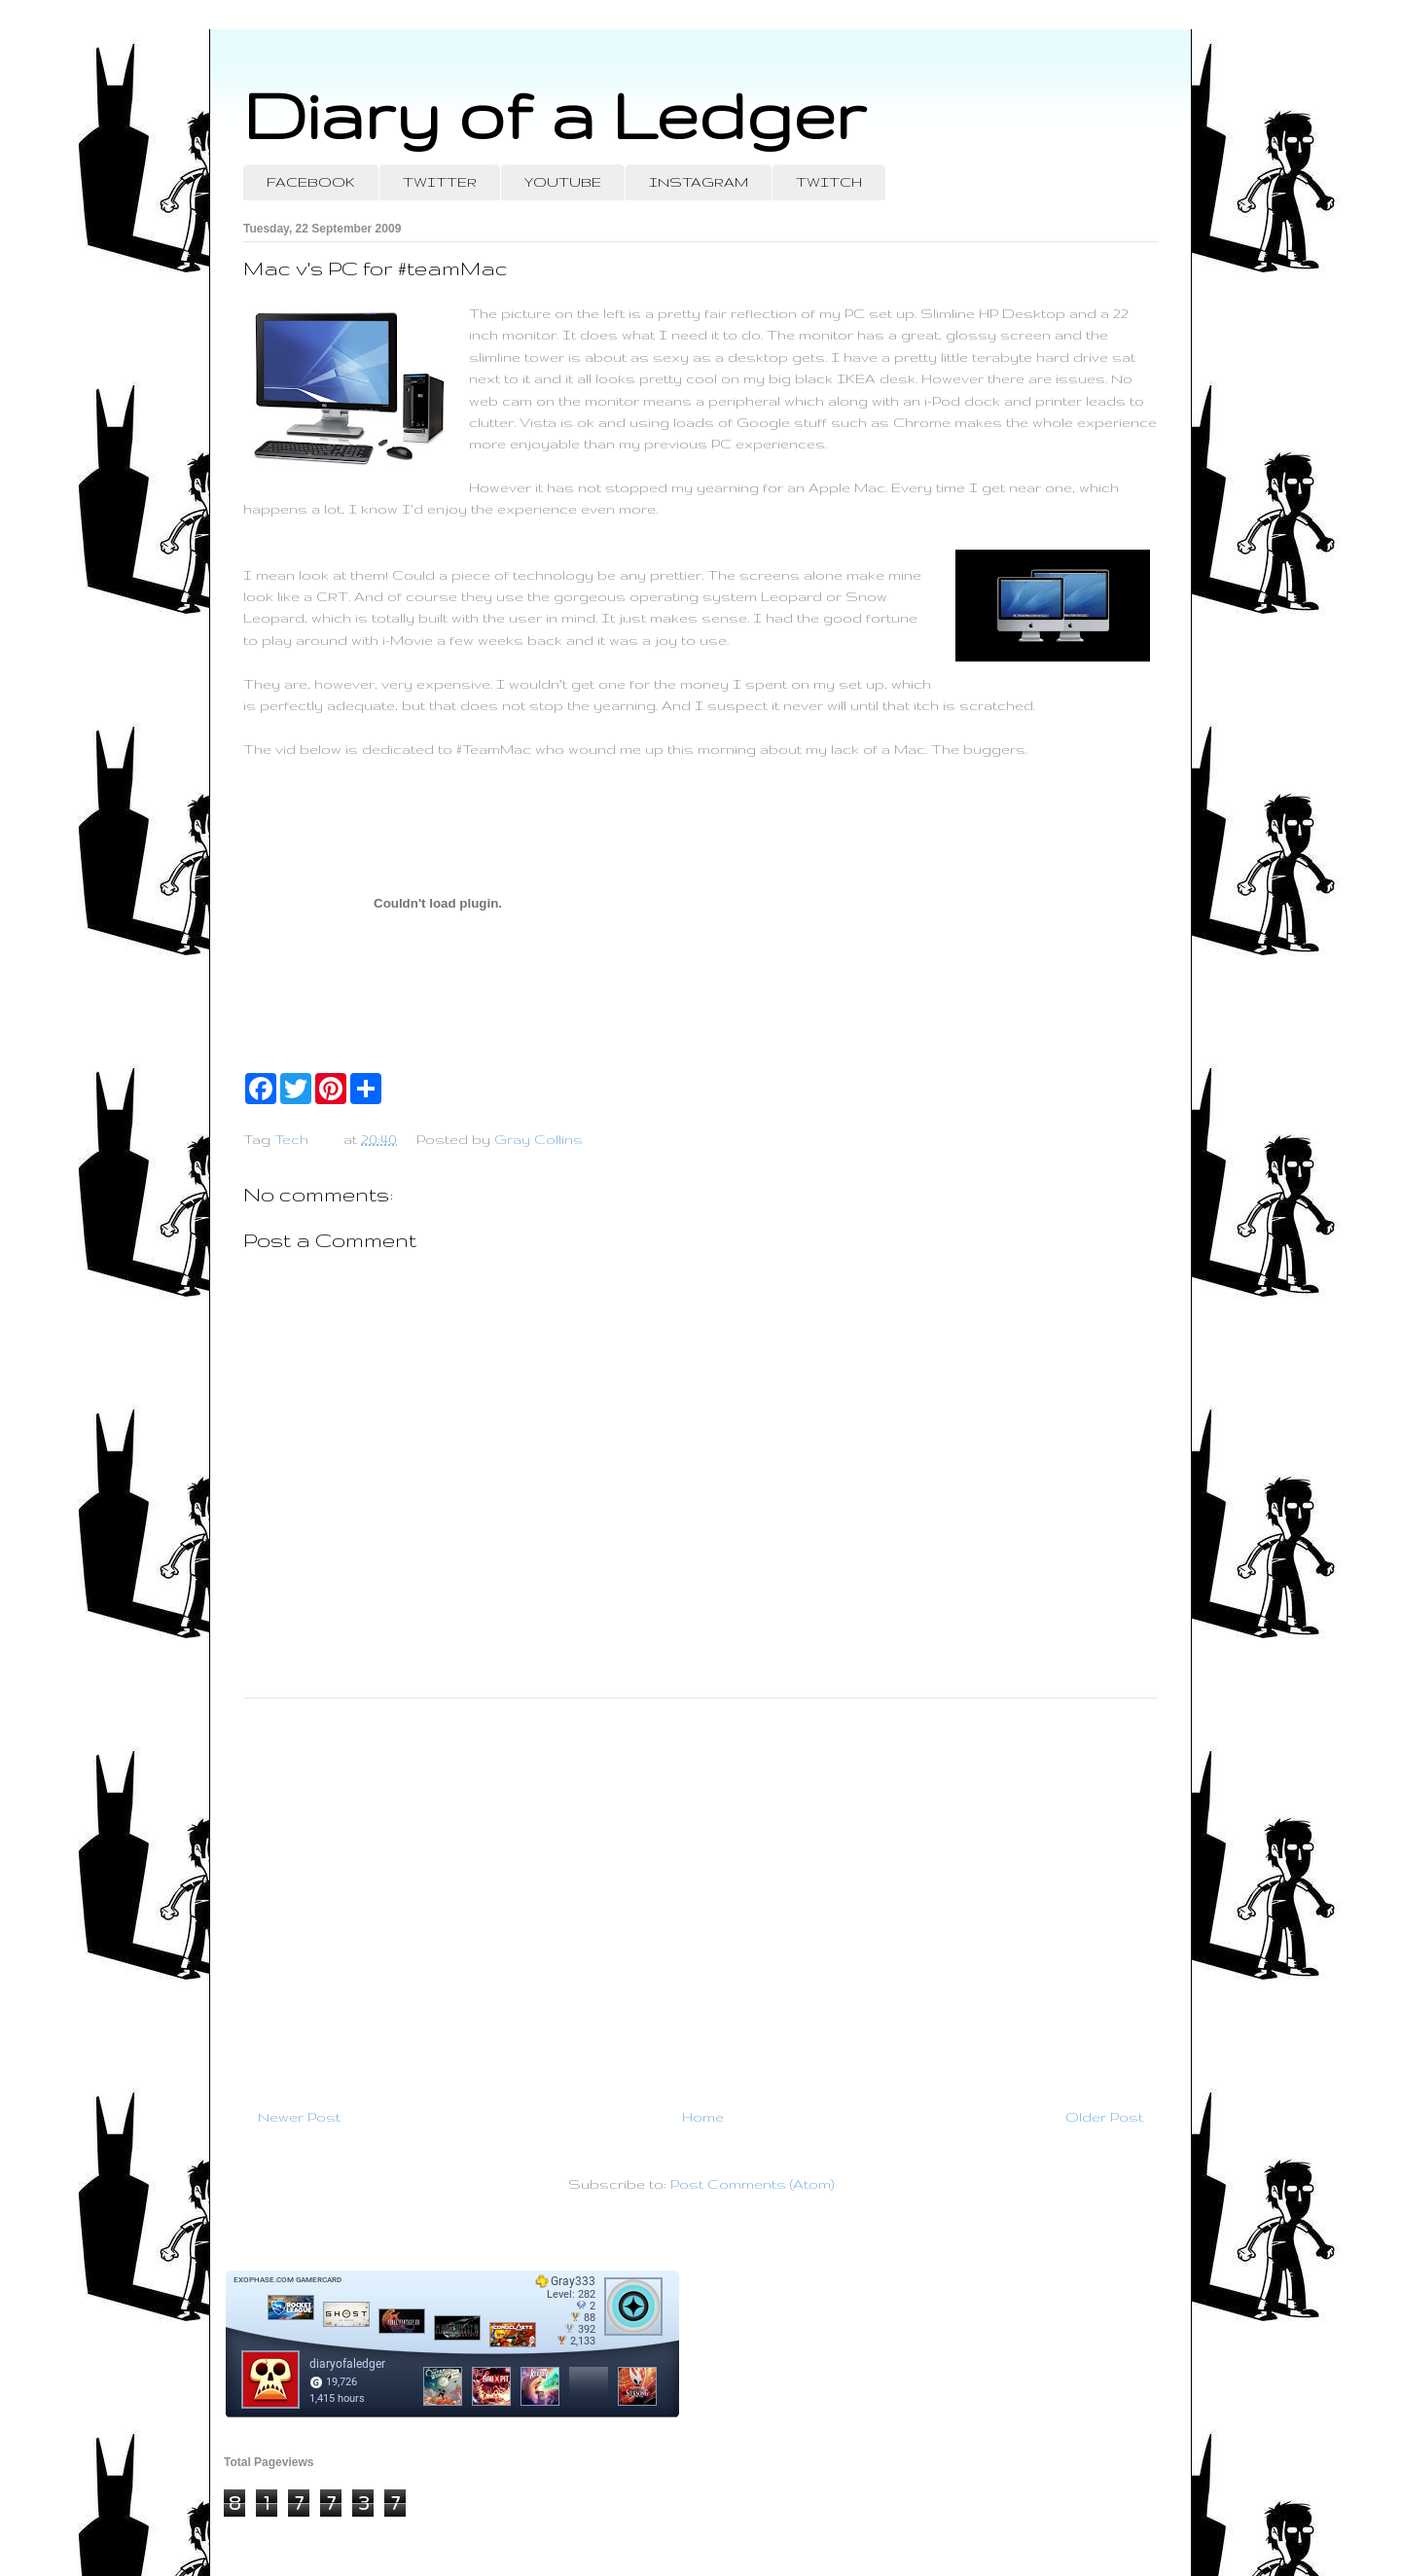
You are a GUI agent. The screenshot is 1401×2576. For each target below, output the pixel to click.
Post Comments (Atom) (752, 2184)
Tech (291, 1139)
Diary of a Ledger (554, 114)
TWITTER (440, 182)
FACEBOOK (311, 182)
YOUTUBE (562, 182)
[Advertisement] (700, 1895)
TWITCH (829, 182)
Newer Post (299, 2117)
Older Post (1104, 2117)
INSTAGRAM (698, 182)
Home (703, 2117)
